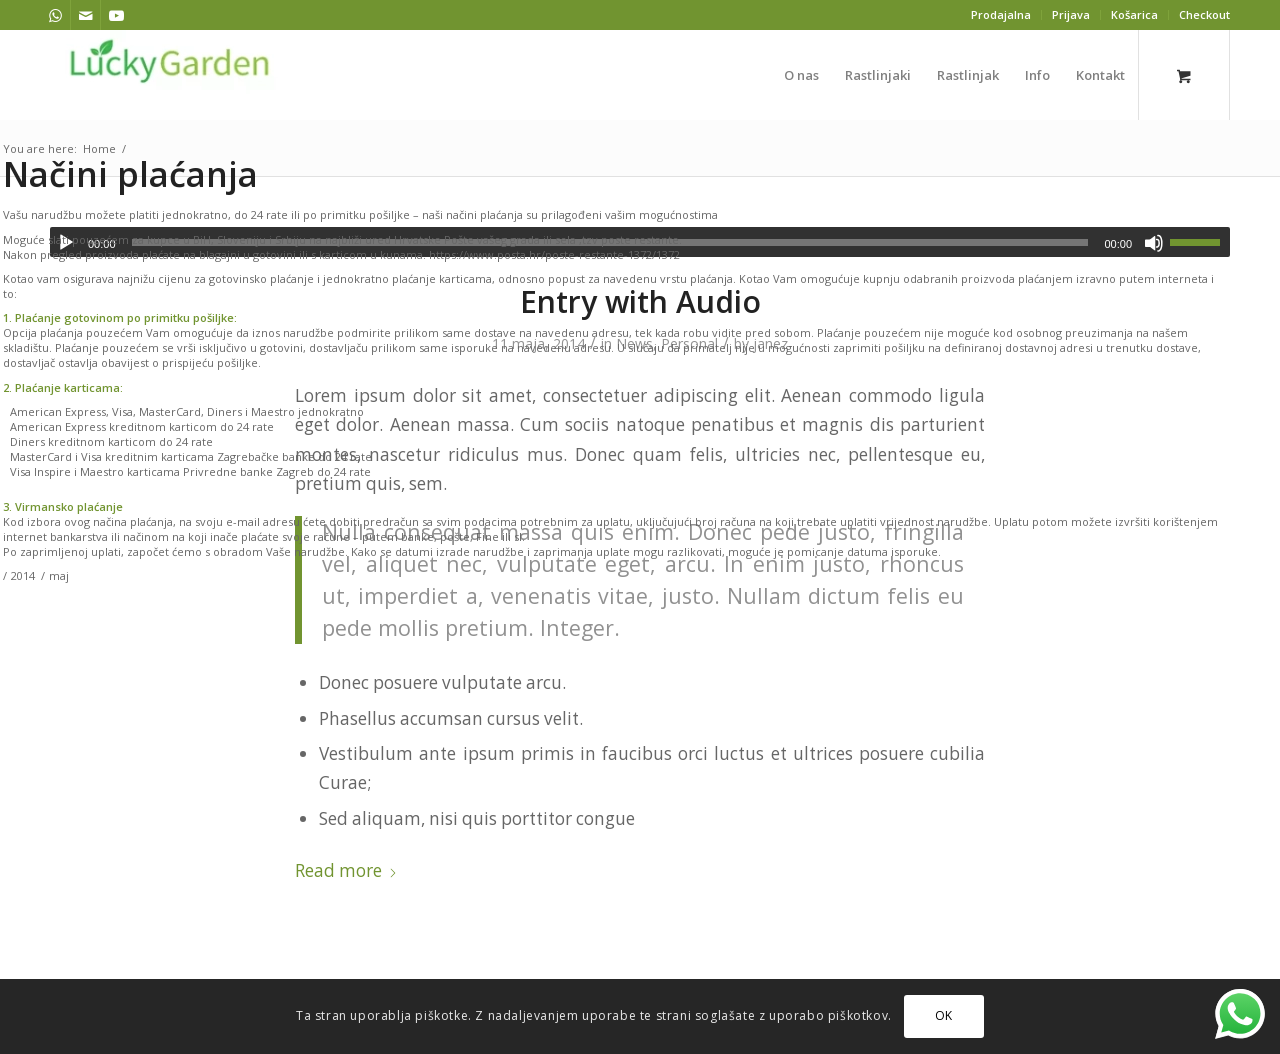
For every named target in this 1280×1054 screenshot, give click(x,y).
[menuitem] (1001, 15)
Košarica (1134, 14)
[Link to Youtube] (116, 15)
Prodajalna (1001, 14)
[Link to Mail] (85, 15)
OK (944, 1015)
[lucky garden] (170, 75)
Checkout (1204, 14)
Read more (346, 870)
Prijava (1071, 14)
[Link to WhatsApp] (55, 15)
